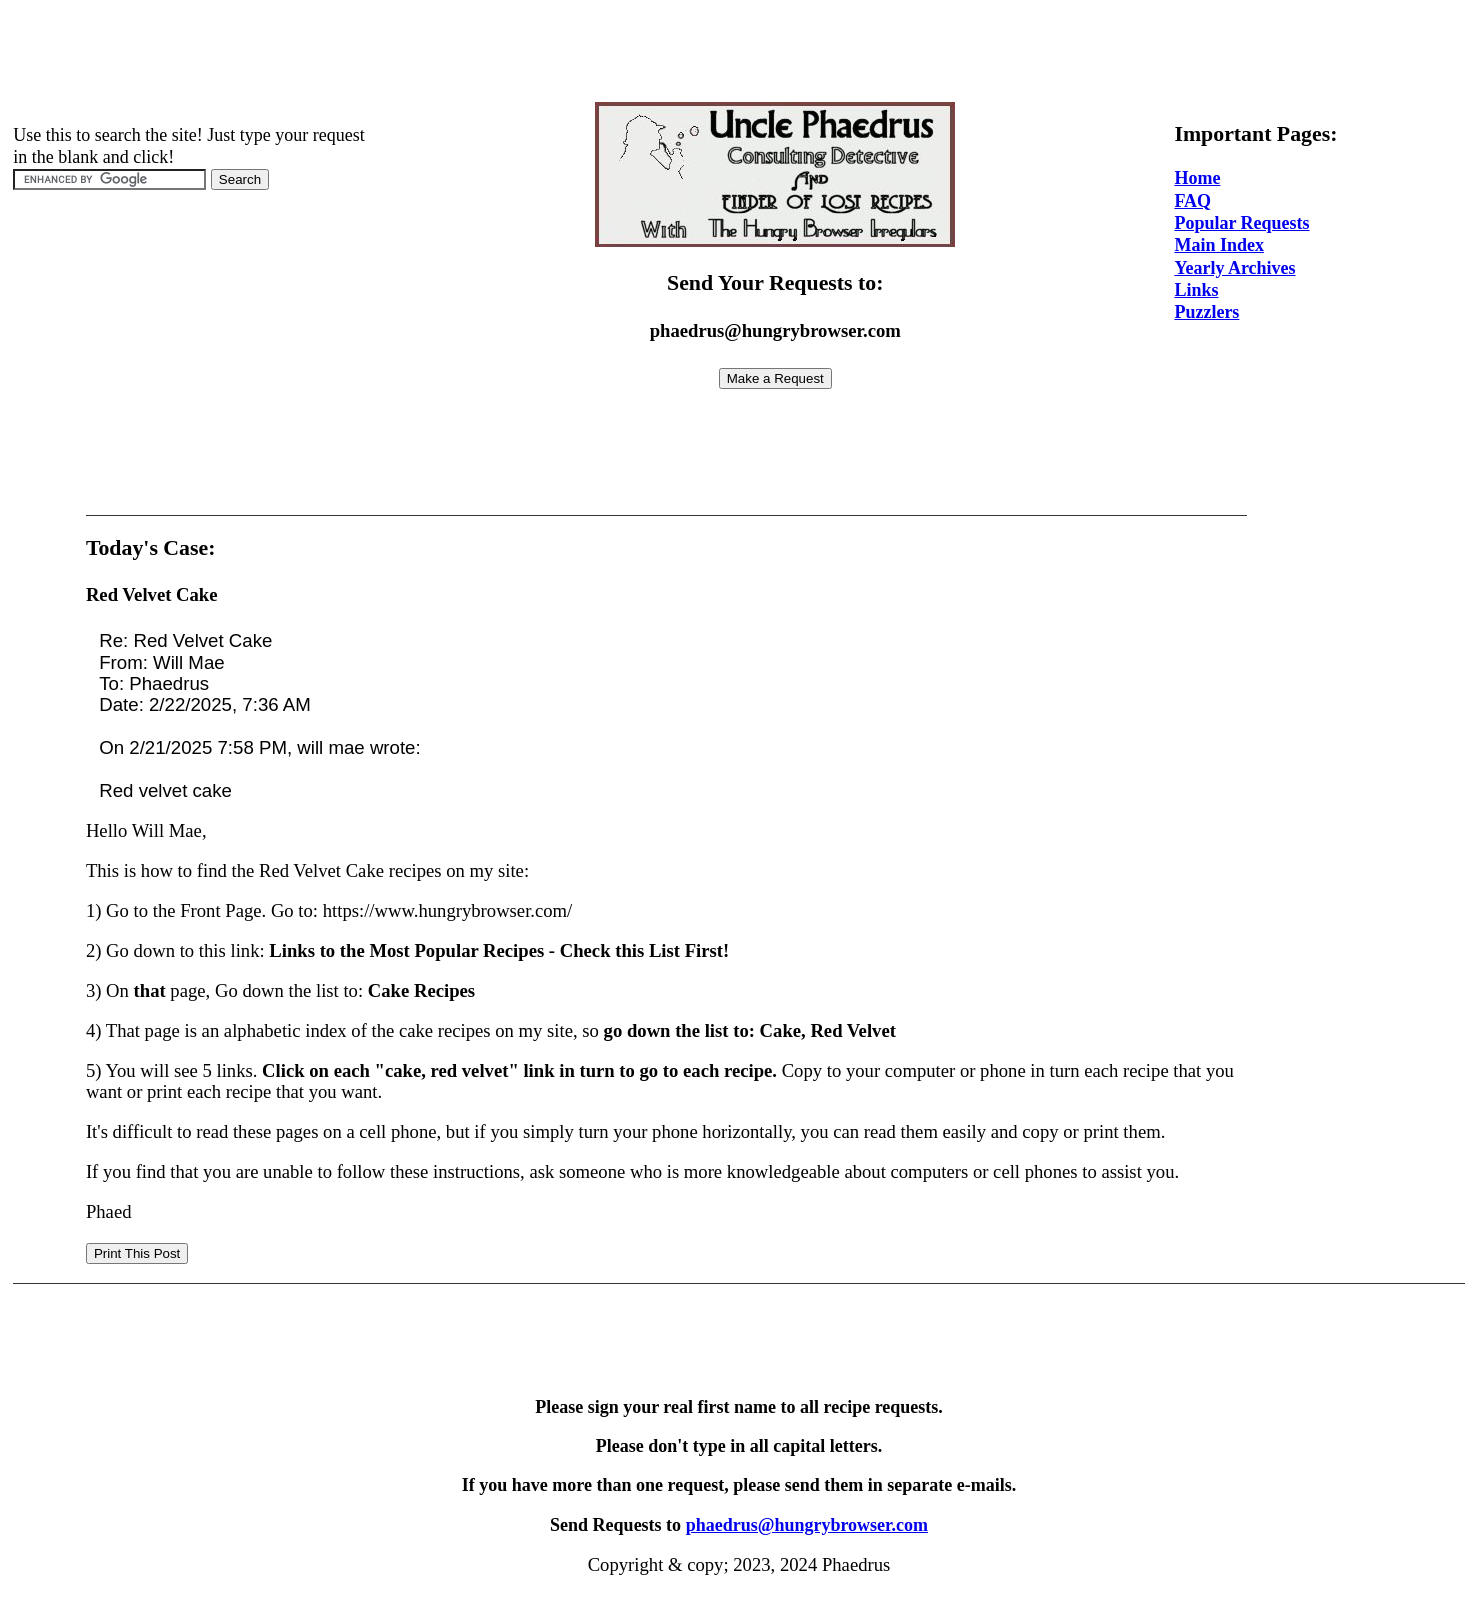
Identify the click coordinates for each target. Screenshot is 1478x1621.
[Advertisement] (739, 53)
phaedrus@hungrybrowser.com (807, 1525)
